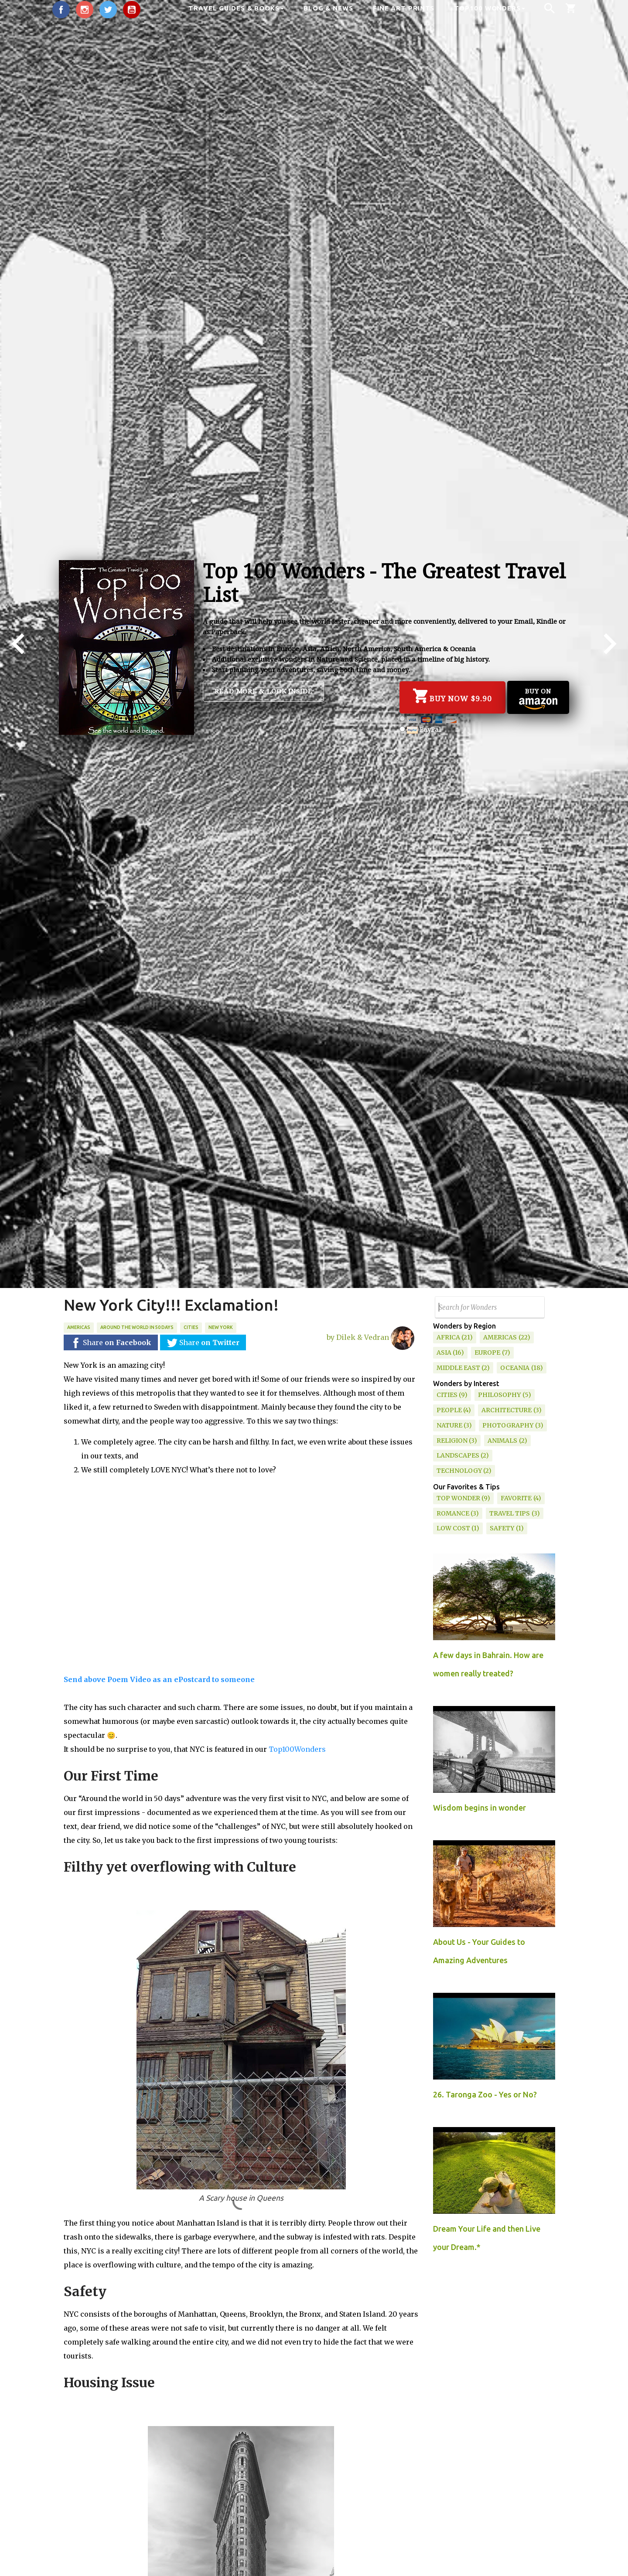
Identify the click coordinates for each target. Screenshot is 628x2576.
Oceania (514, 1368)
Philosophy (499, 1395)
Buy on (538, 698)
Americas (78, 1327)
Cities (191, 1327)
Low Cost (453, 1528)
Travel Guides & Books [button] (236, 8)
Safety (502, 1528)
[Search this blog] (489, 1307)
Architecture (506, 1410)
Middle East (458, 1368)
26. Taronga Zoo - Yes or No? (485, 2094)
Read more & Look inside (263, 691)
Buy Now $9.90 (452, 696)
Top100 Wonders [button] (489, 8)
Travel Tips (509, 1513)
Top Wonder (458, 1498)
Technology (459, 1471)
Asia (444, 1352)
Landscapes (458, 1455)
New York (220, 1327)
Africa (448, 1337)
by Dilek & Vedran (370, 1334)
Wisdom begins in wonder (479, 1807)
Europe (487, 1352)
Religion (452, 1440)
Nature (449, 1425)
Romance (453, 1513)
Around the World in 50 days (137, 1327)
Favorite (516, 1498)
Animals (502, 1440)
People (449, 1410)
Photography (507, 1425)
